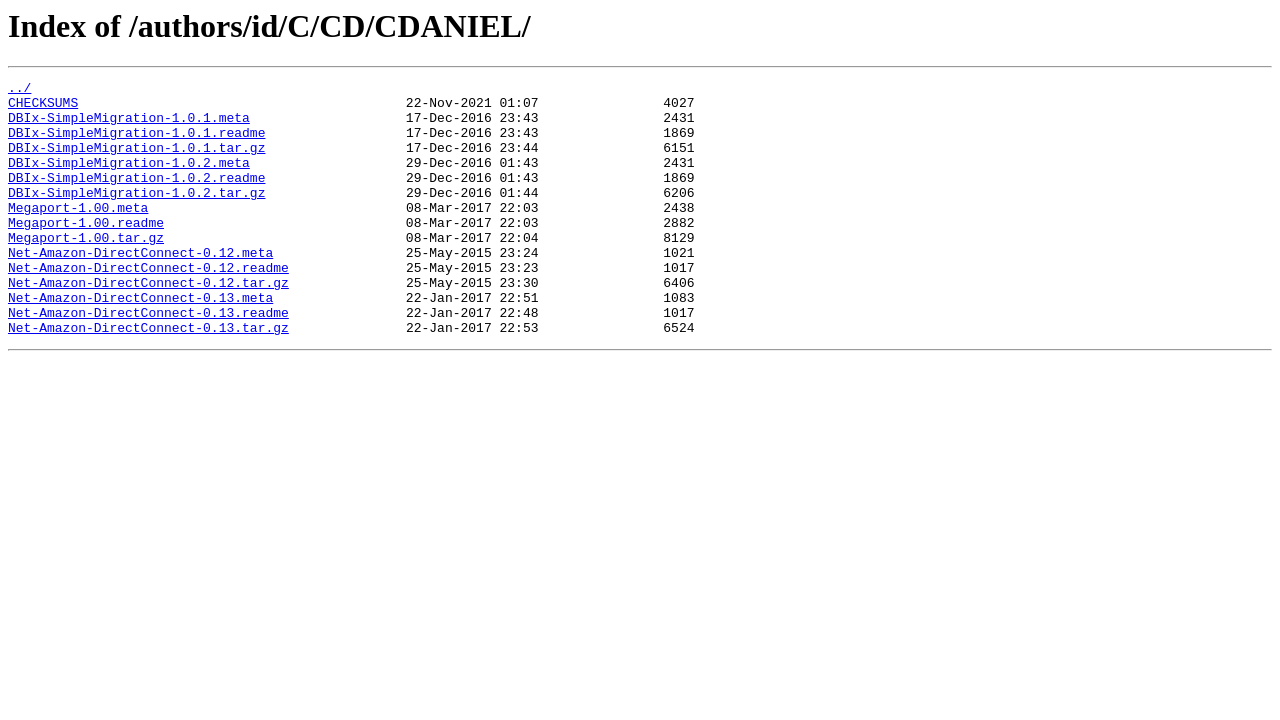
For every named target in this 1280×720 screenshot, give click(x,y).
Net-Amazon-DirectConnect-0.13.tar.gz (148, 378)
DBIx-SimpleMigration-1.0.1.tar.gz (136, 162)
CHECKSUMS (43, 108)
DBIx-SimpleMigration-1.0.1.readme (136, 144)
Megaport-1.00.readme (86, 252)
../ (19, 90)
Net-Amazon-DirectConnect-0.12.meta (140, 288)
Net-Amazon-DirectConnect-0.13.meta (140, 342)
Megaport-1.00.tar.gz (86, 270)
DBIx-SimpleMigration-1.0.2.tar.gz (136, 216)
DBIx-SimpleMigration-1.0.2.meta (129, 180)
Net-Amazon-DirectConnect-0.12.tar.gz (148, 324)
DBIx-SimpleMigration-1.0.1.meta (129, 126)
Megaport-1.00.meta (78, 234)
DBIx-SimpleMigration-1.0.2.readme (136, 198)
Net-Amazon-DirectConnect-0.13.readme (148, 360)
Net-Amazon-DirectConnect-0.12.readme (148, 306)
